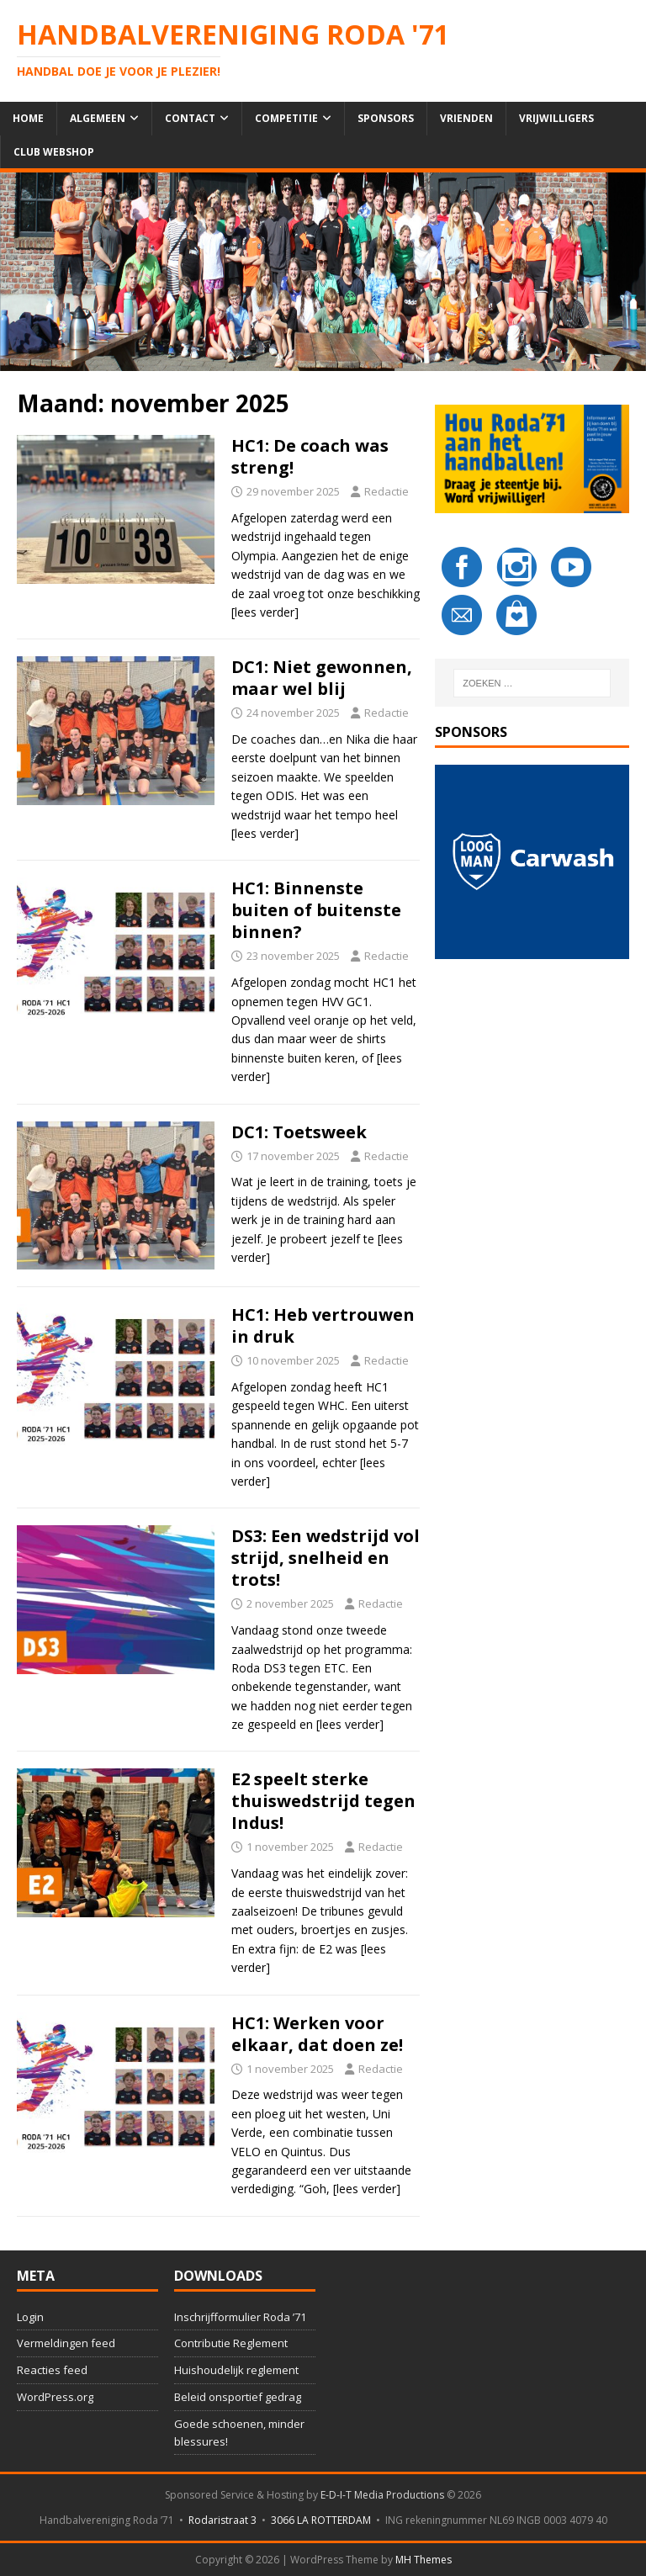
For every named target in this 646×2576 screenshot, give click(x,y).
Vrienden (466, 118)
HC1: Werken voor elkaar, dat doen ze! (317, 2034)
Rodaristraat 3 (222, 2520)
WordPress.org (55, 2396)
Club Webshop (53, 152)
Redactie (386, 491)
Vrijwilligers (556, 118)
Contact (190, 118)
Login (30, 2316)
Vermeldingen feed (66, 2343)
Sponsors (385, 118)
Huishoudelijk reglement (236, 2369)
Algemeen (97, 118)
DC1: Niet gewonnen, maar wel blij (321, 677)
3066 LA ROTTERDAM (321, 2520)
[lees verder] (265, 612)
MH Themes (423, 2559)
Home (28, 118)
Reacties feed (52, 2369)
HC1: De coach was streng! (310, 456)
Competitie (286, 118)
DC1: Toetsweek (299, 1132)
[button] (531, 861)
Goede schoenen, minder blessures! (239, 2432)
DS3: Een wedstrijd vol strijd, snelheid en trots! (325, 1557)
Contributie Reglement (231, 2343)
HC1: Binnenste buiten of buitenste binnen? (316, 910)
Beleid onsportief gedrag (237, 2396)
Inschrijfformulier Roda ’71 (240, 2316)
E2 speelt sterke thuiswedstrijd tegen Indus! (323, 1801)
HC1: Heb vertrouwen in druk (323, 1325)
